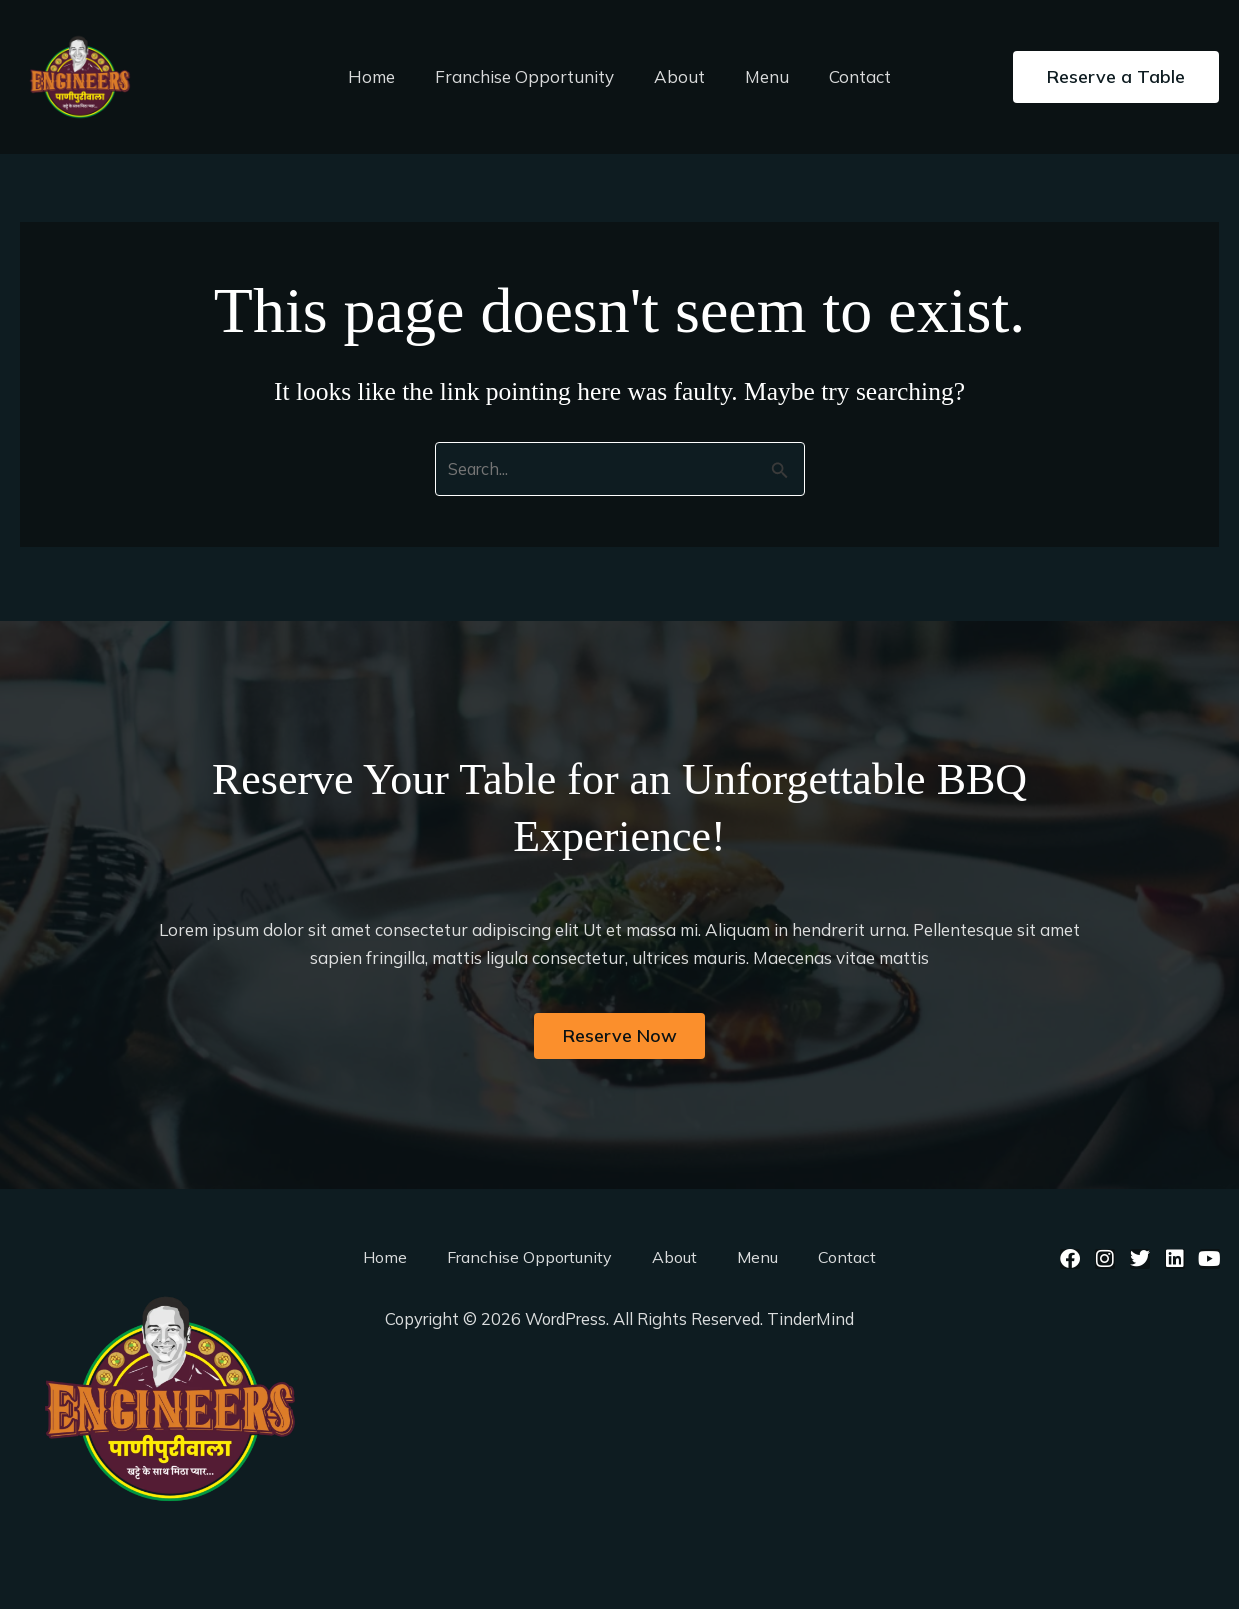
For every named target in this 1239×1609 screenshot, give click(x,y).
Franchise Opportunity (530, 76)
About (679, 76)
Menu (761, 76)
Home (383, 76)
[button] (1116, 77)
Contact (848, 76)
